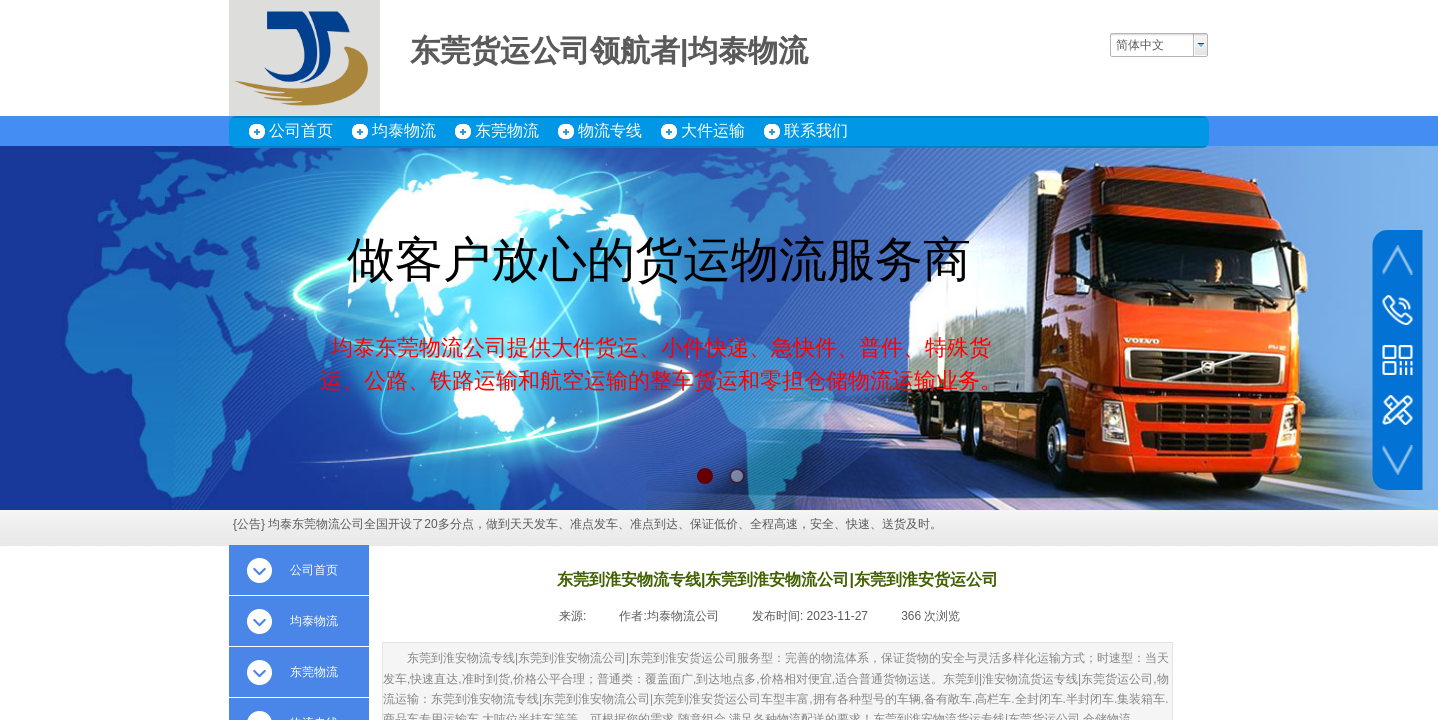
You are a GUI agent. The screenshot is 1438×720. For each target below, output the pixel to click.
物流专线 (610, 130)
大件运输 (713, 130)
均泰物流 (404, 130)
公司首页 (301, 130)
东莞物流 (507, 130)
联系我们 (816, 130)
